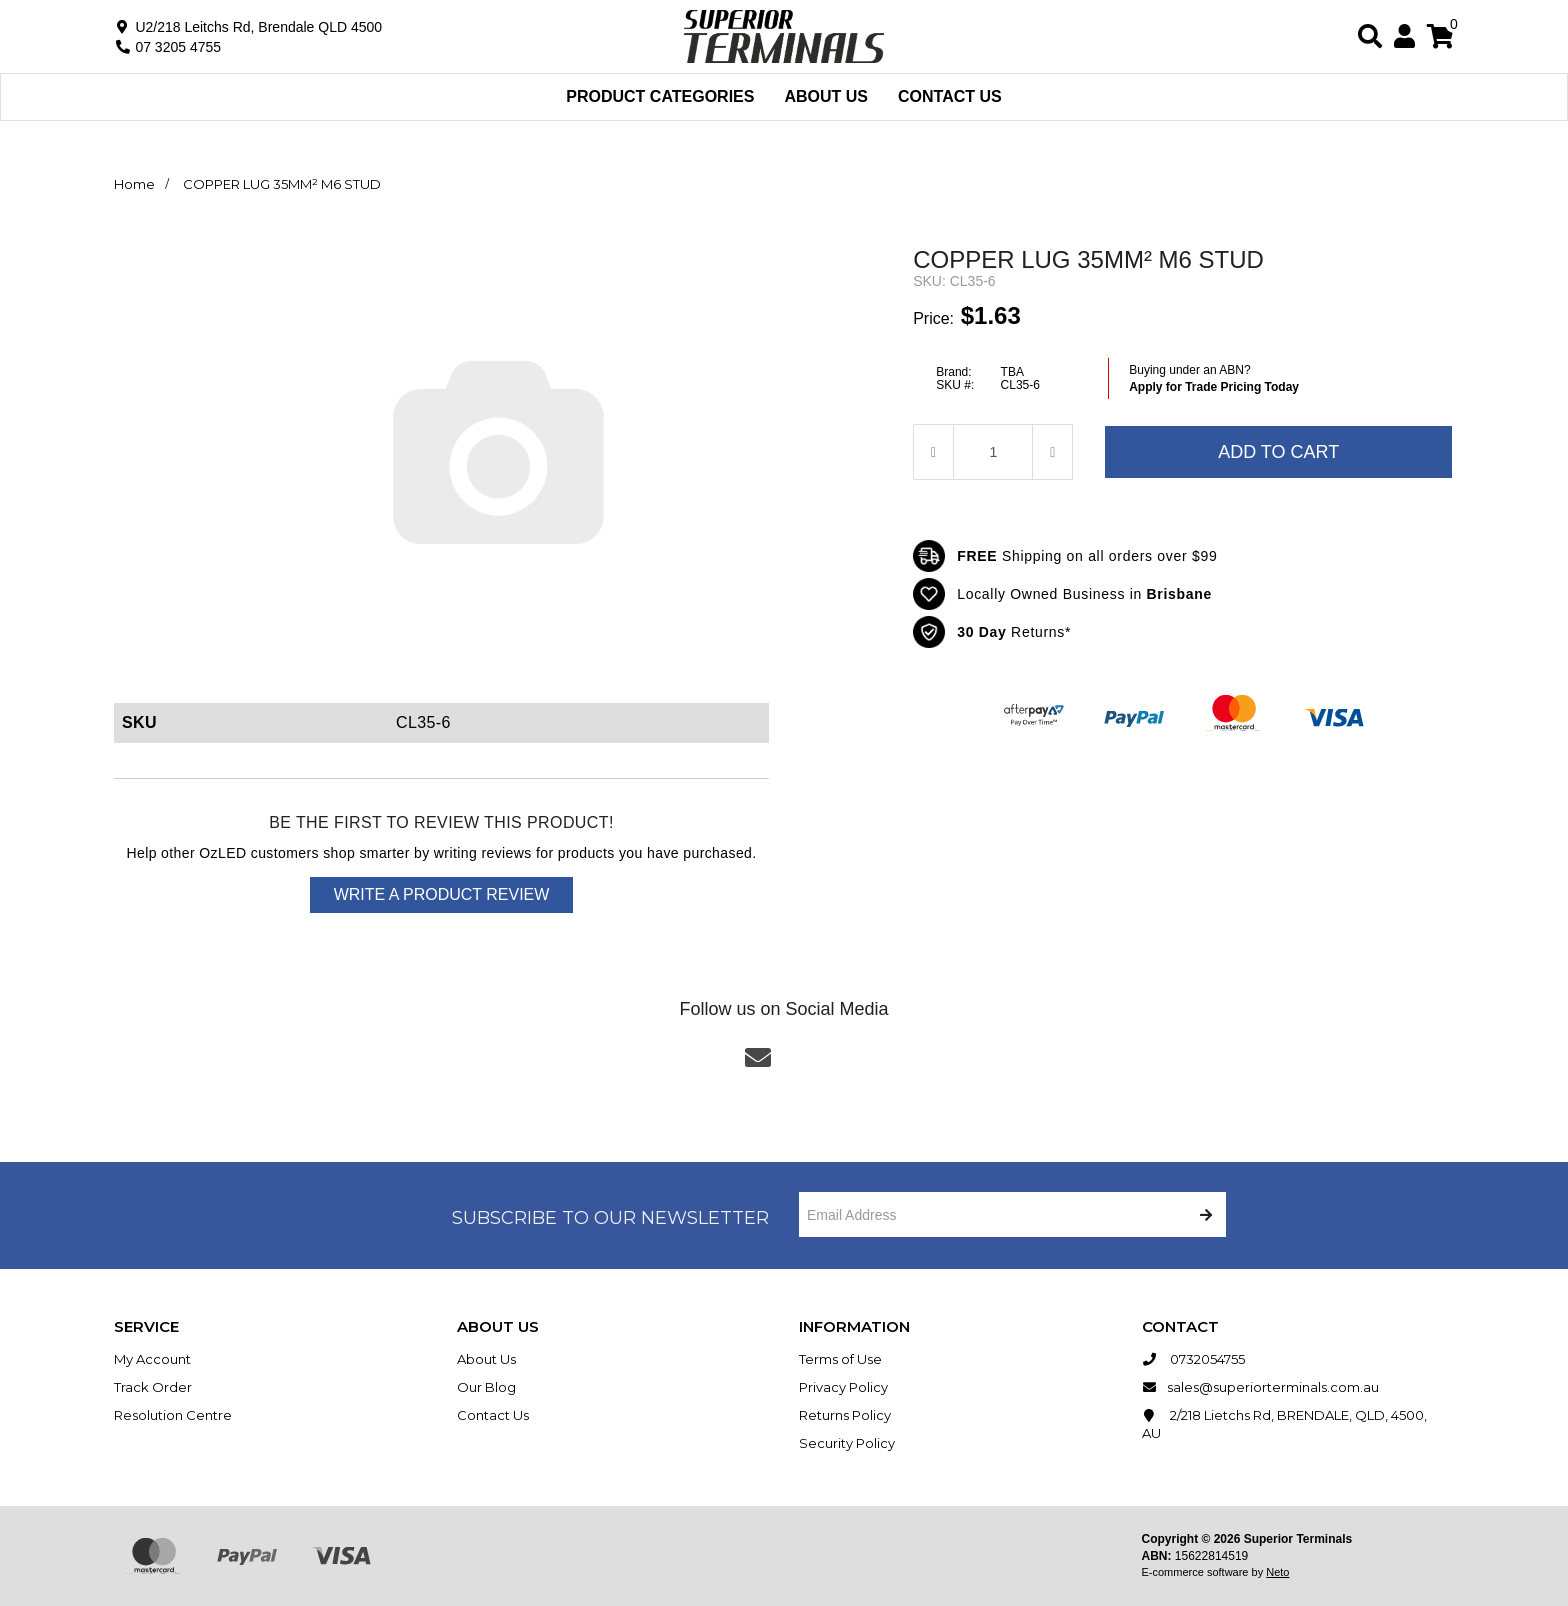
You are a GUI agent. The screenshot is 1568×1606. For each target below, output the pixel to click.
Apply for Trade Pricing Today (1214, 387)
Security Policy (847, 1443)
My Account (152, 1359)
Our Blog (486, 1387)
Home (134, 184)
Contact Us (950, 96)
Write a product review (442, 894)
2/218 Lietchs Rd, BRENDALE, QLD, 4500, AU (1284, 1423)
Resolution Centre (173, 1415)
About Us (826, 96)
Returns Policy (845, 1415)
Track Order (153, 1387)
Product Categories (660, 96)
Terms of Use (840, 1359)
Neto (1277, 1572)
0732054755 (1193, 1359)
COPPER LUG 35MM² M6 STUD (282, 184)
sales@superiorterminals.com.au (1260, 1387)
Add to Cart (1278, 452)
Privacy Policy (843, 1387)
